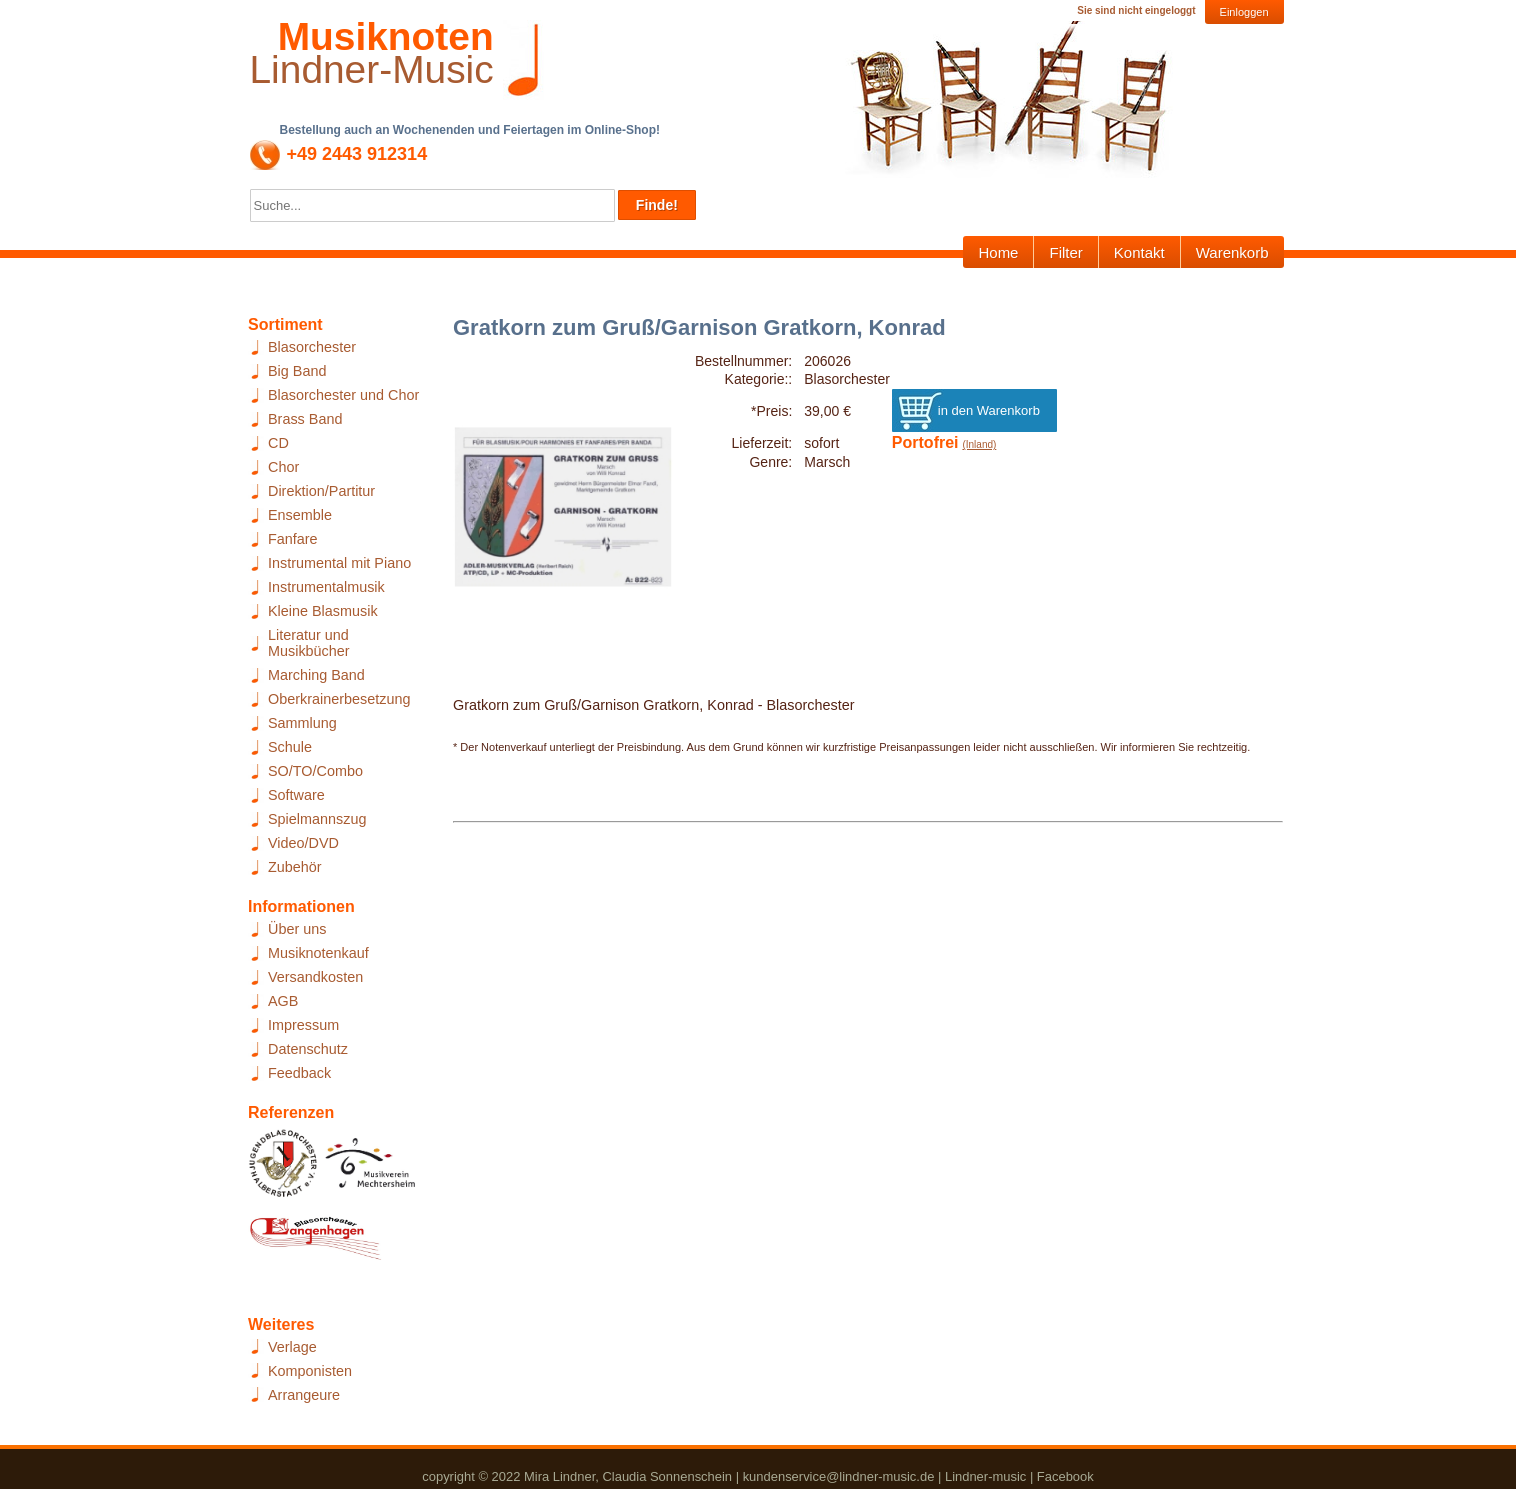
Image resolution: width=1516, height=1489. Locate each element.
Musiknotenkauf (318, 953)
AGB (283, 1001)
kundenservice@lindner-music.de (839, 1476)
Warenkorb (1232, 252)
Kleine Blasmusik (323, 611)
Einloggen (1244, 12)
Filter (1065, 252)
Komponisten (310, 1371)
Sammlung (302, 723)
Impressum (303, 1025)
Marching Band (316, 675)
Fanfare (293, 539)
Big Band (297, 371)
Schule (290, 747)
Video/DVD (303, 843)
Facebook (1065, 1476)
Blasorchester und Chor (343, 395)
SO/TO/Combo (315, 771)
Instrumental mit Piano (339, 563)
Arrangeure (304, 1395)
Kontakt (1139, 252)
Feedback (299, 1073)
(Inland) (979, 444)
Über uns (297, 929)
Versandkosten (315, 977)
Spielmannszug (317, 819)
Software (296, 795)
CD (278, 443)
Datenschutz (308, 1049)
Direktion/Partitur (321, 491)
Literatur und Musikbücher (309, 643)
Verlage (292, 1347)
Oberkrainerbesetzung (339, 699)
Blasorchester (312, 347)
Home (998, 252)
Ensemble (300, 515)
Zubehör (295, 867)
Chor (283, 467)
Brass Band (305, 419)
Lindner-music (985, 1476)
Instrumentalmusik (326, 587)
